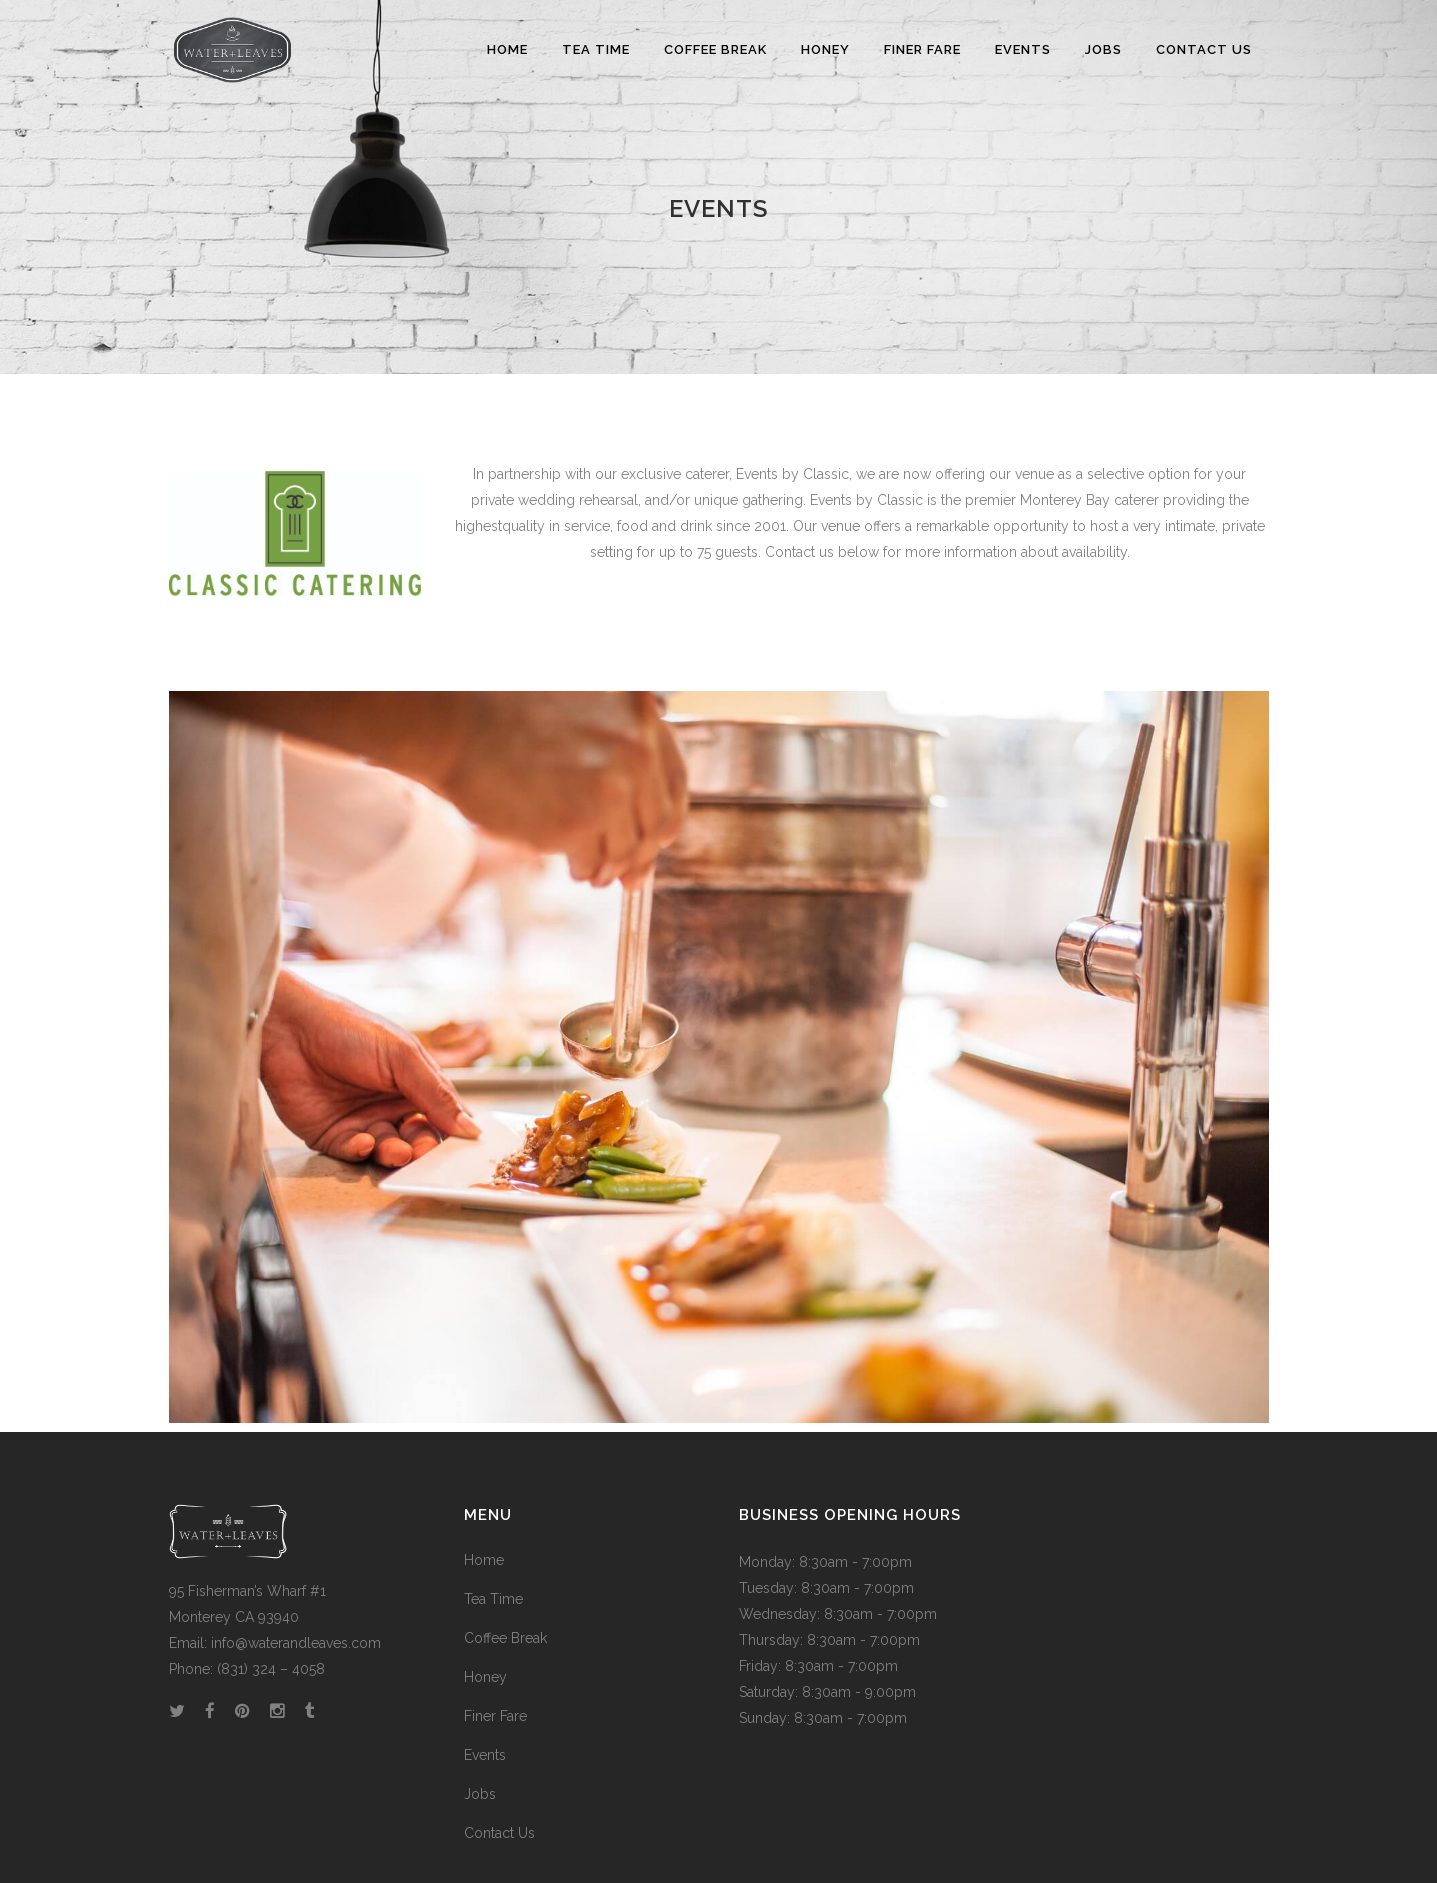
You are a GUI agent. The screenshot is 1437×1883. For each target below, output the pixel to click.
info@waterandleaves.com (296, 1643)
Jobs (480, 1794)
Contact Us (499, 1833)
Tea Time (493, 1599)
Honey (485, 1677)
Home (484, 1560)
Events (485, 1755)
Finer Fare (495, 1716)
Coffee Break (505, 1638)
